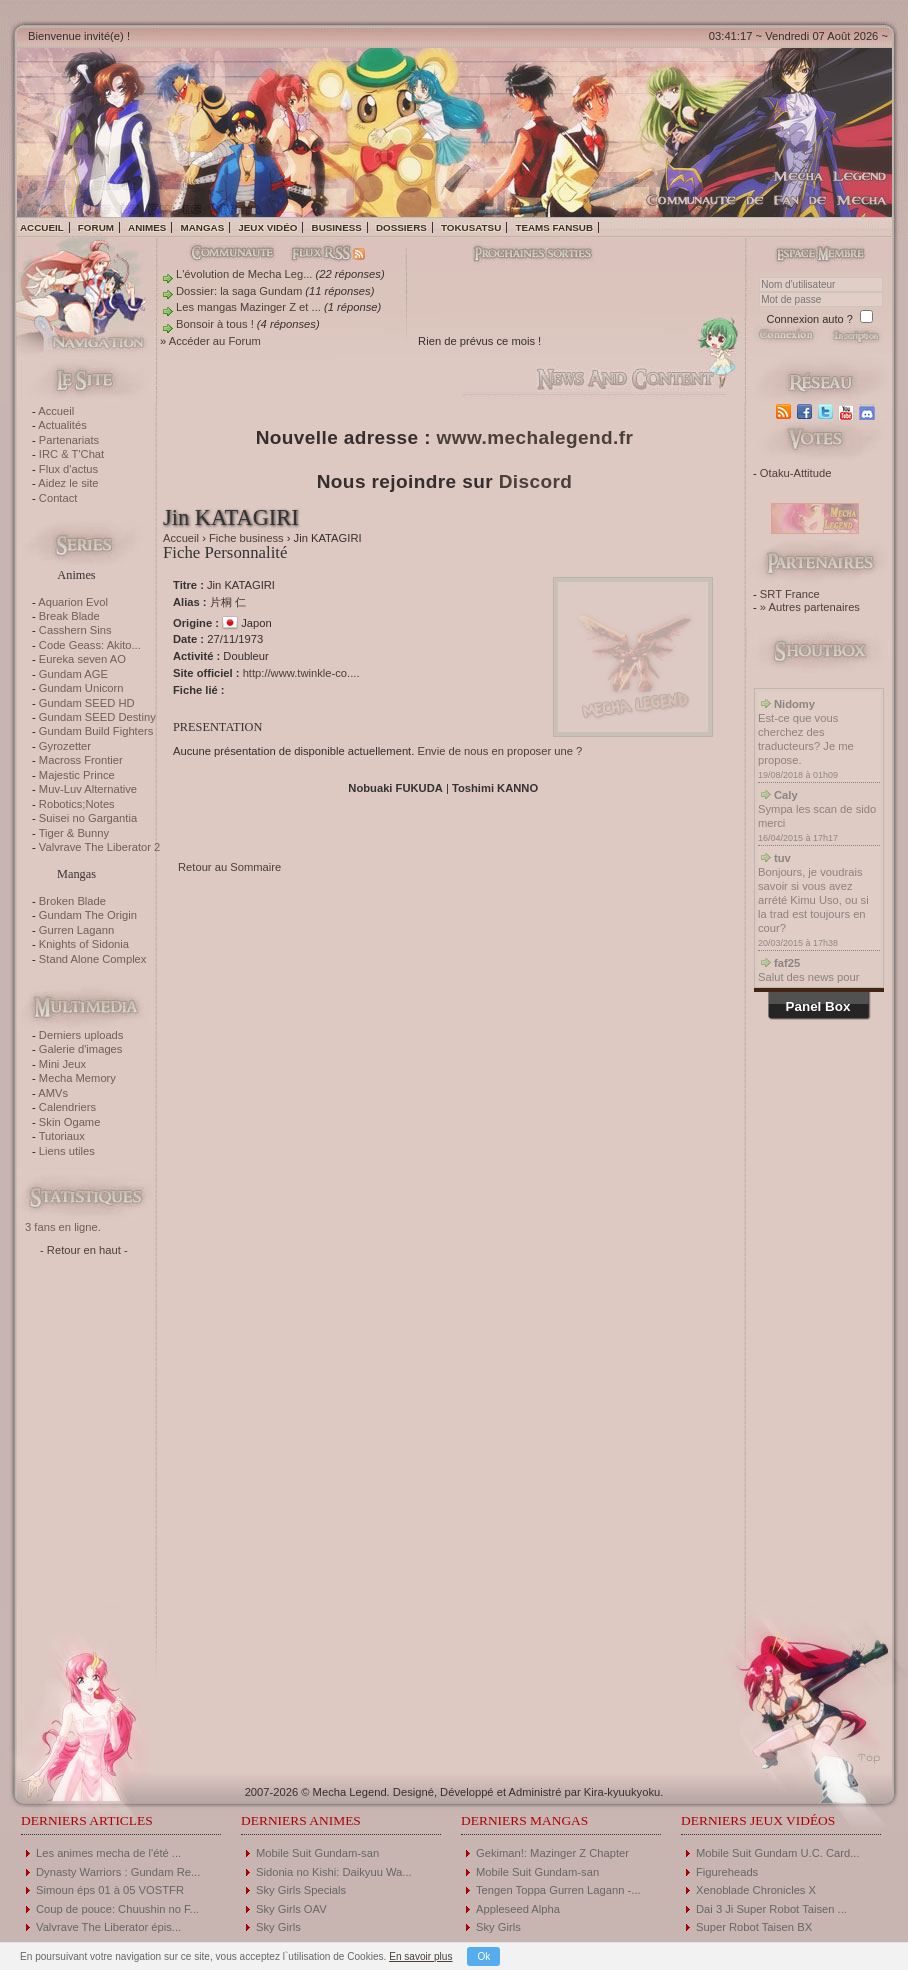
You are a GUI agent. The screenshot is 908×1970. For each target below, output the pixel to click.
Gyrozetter (65, 746)
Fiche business (246, 538)
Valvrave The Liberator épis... (108, 1927)
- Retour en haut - (84, 1250)
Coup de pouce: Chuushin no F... (117, 1909)
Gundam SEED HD (87, 703)
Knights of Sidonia (84, 944)
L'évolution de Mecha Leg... (244, 274)
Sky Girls (278, 1927)
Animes (147, 227)
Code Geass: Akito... (90, 645)
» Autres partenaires (810, 607)
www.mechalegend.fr (535, 437)
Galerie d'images (81, 1049)
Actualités (62, 425)
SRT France (790, 594)
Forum (96, 227)
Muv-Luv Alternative (88, 789)
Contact (58, 498)
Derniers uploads (81, 1035)
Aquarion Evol (73, 602)
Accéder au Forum (215, 341)
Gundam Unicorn (81, 688)
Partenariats (69, 440)
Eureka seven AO (82, 659)
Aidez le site (68, 483)
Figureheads (727, 1872)
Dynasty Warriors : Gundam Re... (118, 1872)
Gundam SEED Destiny (97, 717)
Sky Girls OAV (291, 1909)
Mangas (202, 227)
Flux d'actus (68, 469)
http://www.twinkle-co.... (301, 673)
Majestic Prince (77, 775)
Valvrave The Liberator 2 (99, 847)
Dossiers (401, 227)
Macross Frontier (81, 760)
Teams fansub (554, 227)
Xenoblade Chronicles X (756, 1890)
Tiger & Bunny (74, 833)
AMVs (53, 1093)
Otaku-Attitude (796, 473)
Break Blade (69, 616)
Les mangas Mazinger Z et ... (248, 307)
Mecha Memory (77, 1078)
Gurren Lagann (76, 930)
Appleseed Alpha (518, 1909)
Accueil (42, 227)
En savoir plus (420, 1956)
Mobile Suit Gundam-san (317, 1853)
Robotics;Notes (77, 804)
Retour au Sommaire (229, 867)
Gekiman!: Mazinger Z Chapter (552, 1853)
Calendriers (67, 1107)
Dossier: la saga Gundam (239, 291)
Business (337, 227)
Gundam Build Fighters (96, 731)
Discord (536, 481)
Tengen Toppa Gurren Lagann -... (558, 1890)
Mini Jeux (62, 1064)
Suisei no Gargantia (88, 818)
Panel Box (818, 1006)
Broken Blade (72, 901)
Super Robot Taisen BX (754, 1927)
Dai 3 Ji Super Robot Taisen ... (771, 1909)
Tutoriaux (62, 1136)
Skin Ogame (70, 1122)
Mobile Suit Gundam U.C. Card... (778, 1853)
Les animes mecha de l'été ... (108, 1853)
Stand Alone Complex (93, 959)
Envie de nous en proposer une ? (499, 751)
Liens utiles (67, 1151)
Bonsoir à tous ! (215, 324)
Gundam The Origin (88, 915)
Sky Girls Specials (301, 1890)
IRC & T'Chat (71, 454)
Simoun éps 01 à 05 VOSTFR (110, 1890)
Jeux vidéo (267, 227)
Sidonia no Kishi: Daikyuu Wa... (334, 1872)
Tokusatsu (471, 227)
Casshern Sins (75, 630)
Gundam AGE (73, 674)
